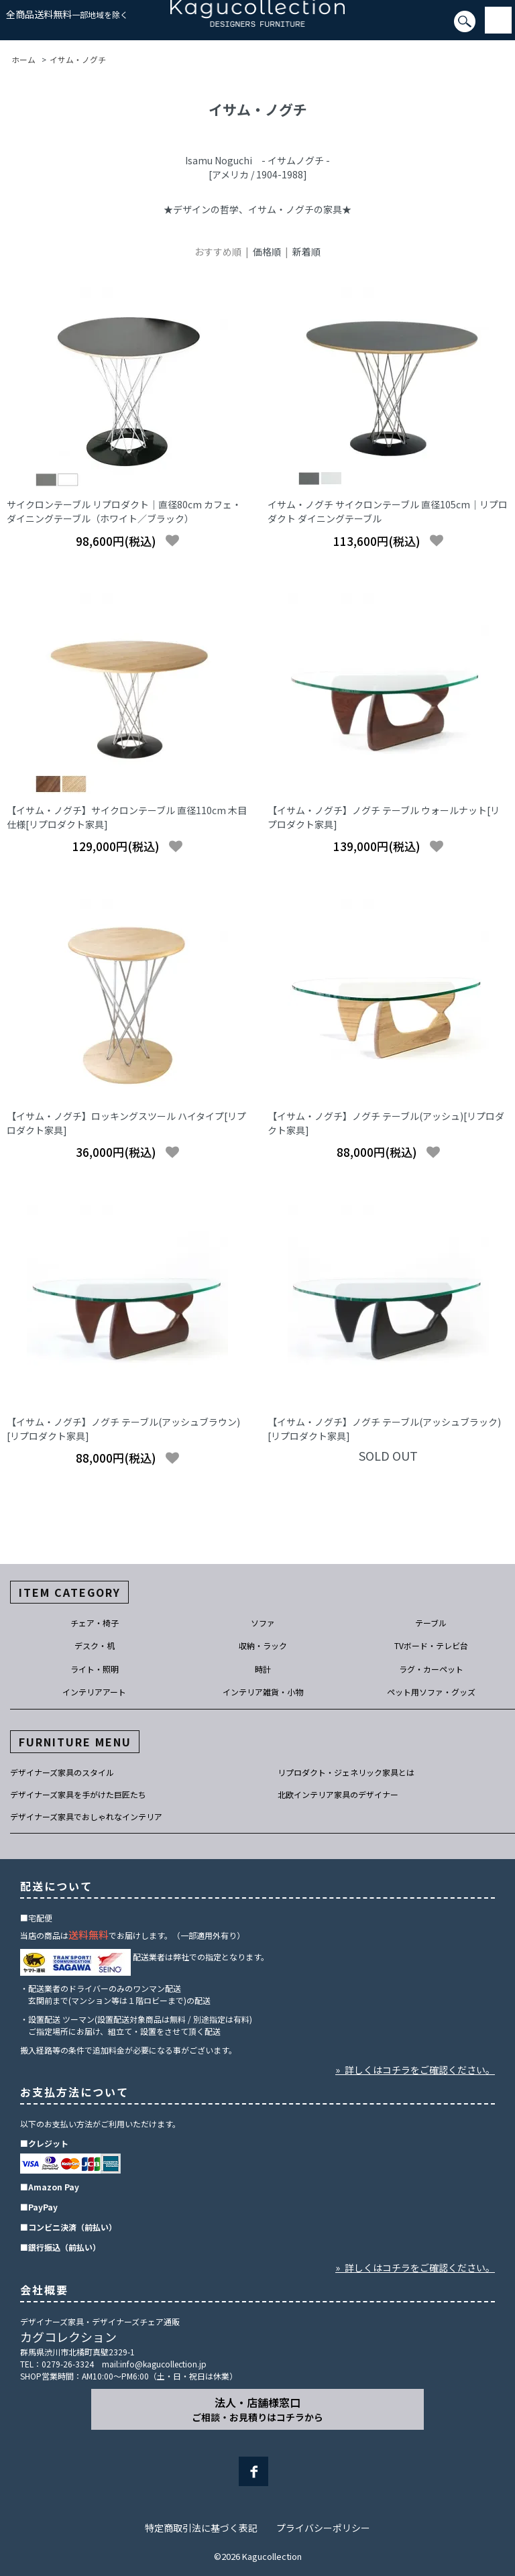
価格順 (267, 251)
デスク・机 (94, 1645)
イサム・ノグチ (78, 59)
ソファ (263, 1622)
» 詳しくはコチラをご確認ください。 (415, 2069)
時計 (263, 1669)
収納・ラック (263, 1645)
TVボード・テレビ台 (431, 1645)
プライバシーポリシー (323, 2527)
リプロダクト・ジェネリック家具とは (346, 1772)
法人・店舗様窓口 (257, 2409)
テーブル (431, 1622)
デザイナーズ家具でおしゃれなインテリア (86, 1816)
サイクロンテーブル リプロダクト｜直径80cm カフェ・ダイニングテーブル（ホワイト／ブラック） (124, 511)
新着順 (306, 251)
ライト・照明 (94, 1669)
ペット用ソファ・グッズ (431, 1691)
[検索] (4, 27)
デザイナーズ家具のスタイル (62, 1772)
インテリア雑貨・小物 (263, 1691)
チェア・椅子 (94, 1622)
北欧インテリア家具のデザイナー (338, 1794)
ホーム (23, 59)
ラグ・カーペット (431, 1669)
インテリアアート (94, 1691)
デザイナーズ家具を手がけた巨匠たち (78, 1794)
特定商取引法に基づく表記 (201, 2527)
